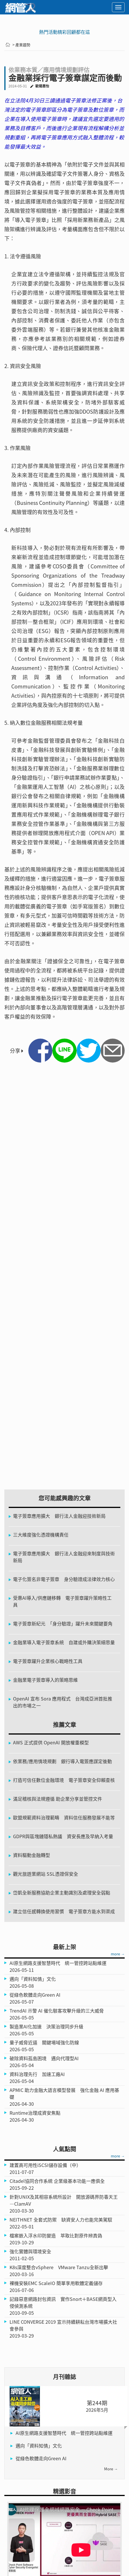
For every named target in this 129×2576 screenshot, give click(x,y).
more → (118, 1512)
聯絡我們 (15, 2509)
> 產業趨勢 (21, 44)
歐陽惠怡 (42, 86)
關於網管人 (18, 2500)
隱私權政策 (83, 2500)
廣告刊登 (15, 2519)
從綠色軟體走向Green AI (41, 2017)
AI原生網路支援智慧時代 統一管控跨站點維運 (64, 1991)
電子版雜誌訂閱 (22, 2491)
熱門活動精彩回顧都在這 (64, 31)
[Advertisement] (64, 1281)
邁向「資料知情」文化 (39, 2004)
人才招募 (80, 2509)
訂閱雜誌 (80, 2491)
